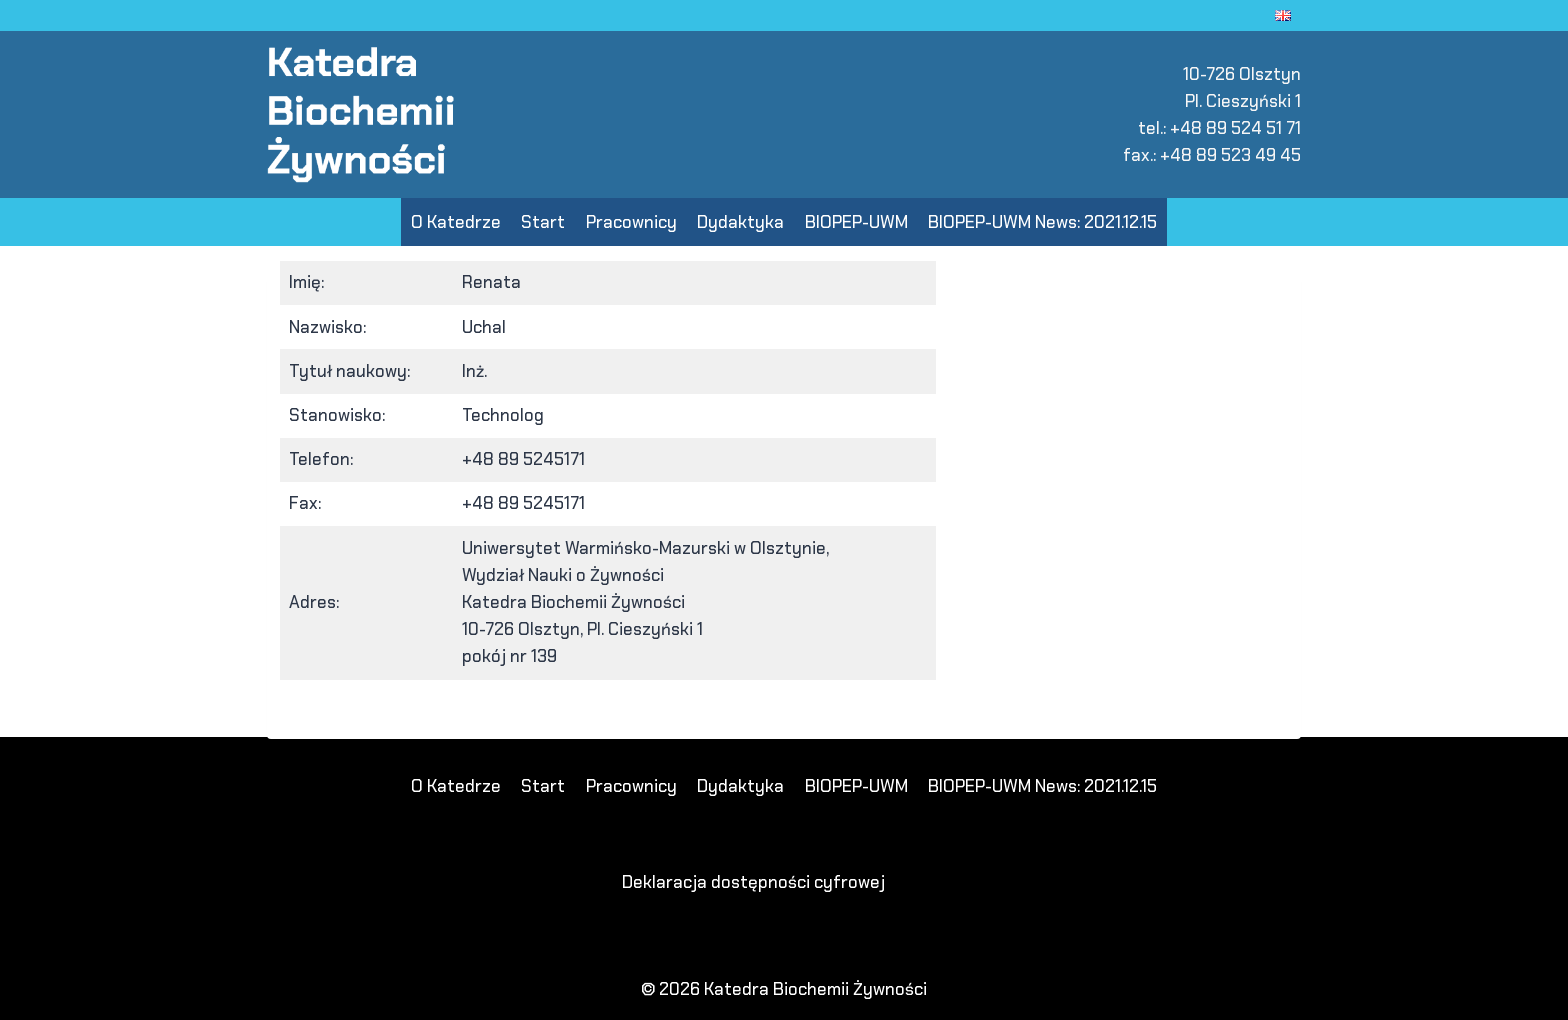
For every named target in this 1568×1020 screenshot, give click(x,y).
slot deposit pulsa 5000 (391, 725)
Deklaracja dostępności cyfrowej (753, 882)
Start (543, 222)
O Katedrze (456, 222)
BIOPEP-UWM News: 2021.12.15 (1042, 222)
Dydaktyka (740, 222)
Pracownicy (631, 222)
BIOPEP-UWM (856, 222)
